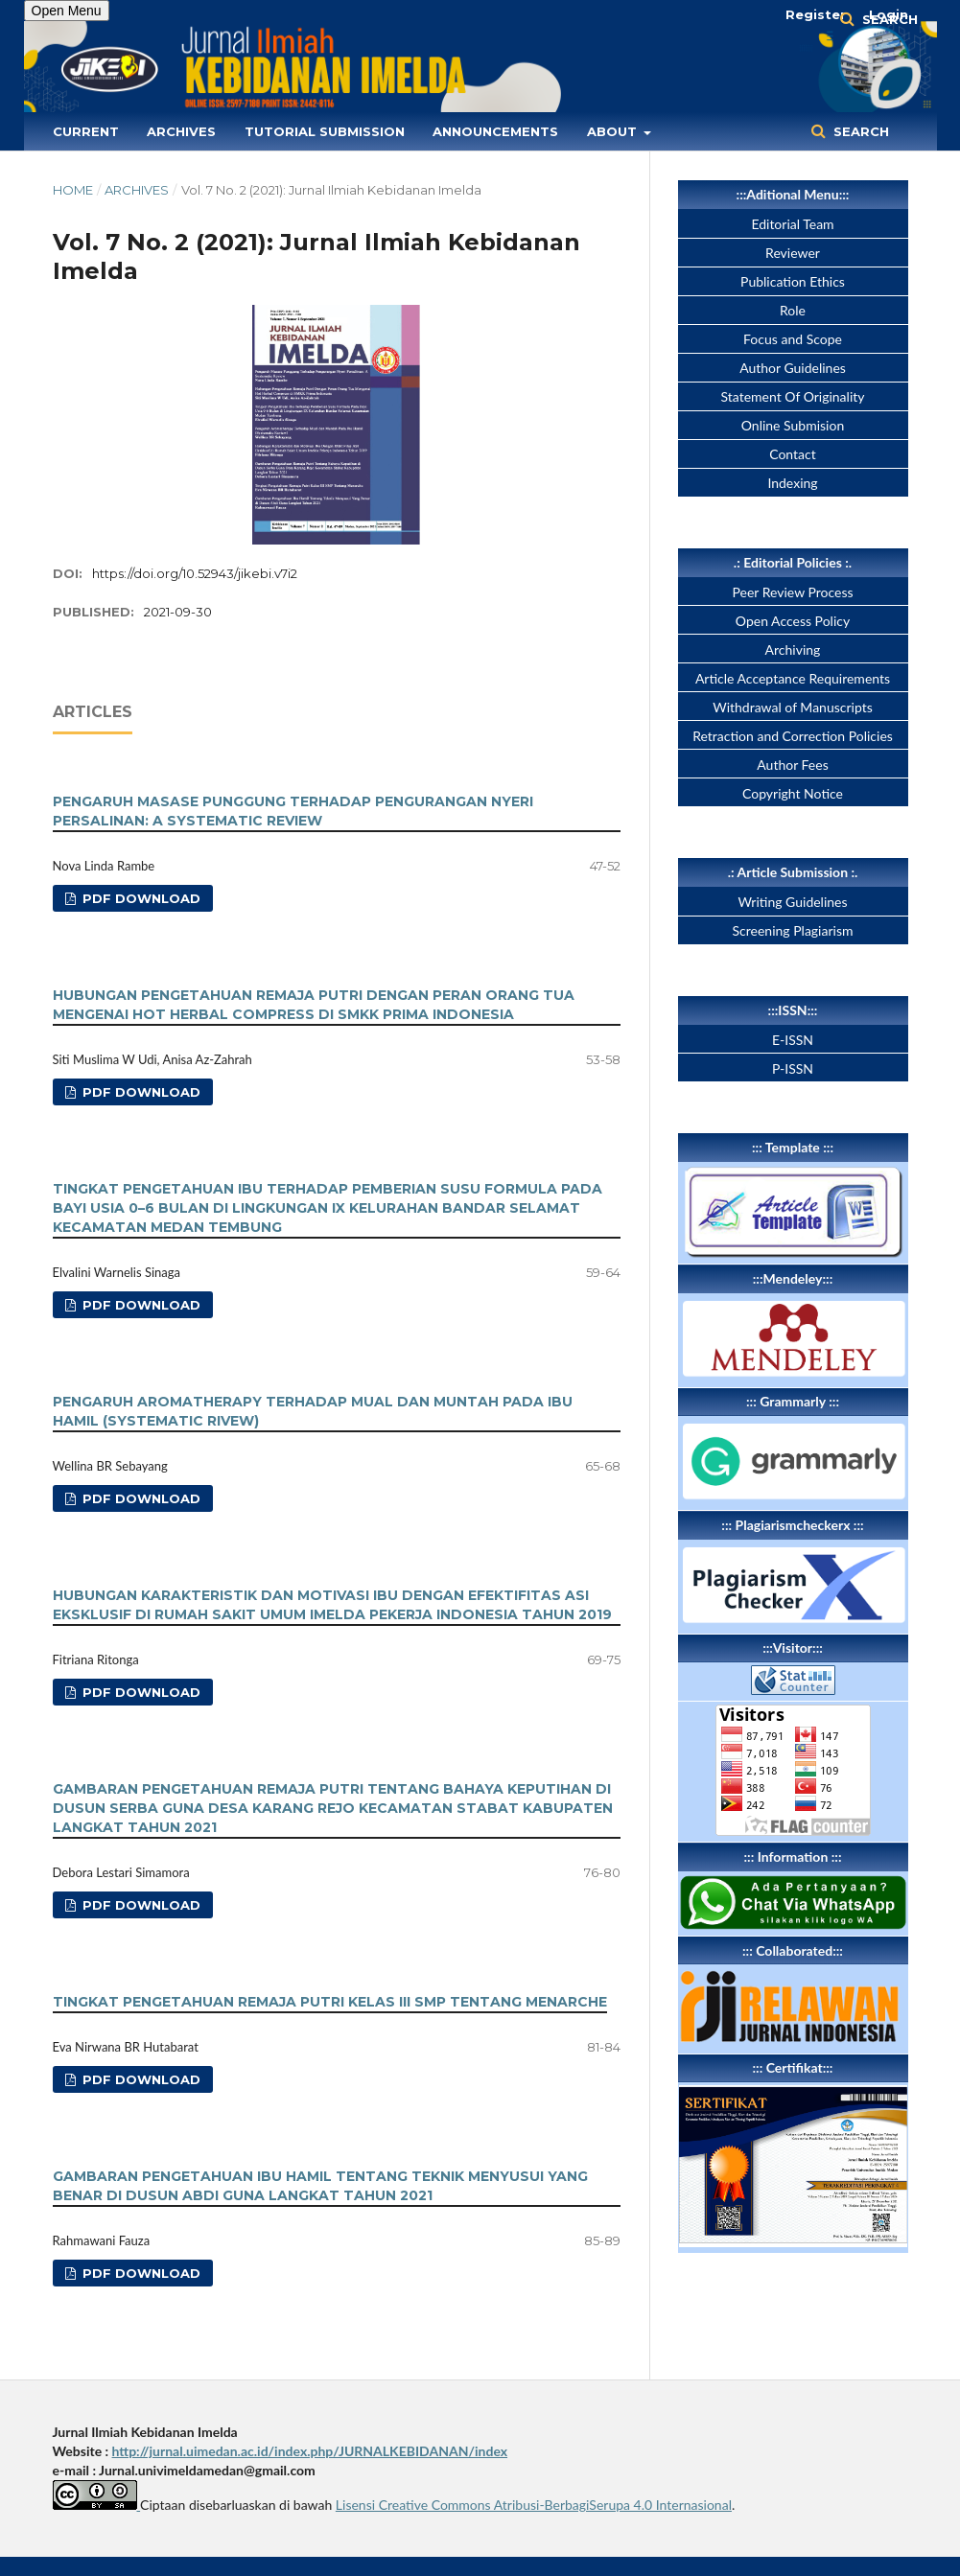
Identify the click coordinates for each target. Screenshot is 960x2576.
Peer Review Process (792, 592)
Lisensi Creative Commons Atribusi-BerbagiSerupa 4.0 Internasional (534, 2504)
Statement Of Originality (793, 396)
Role (793, 310)
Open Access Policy (793, 621)
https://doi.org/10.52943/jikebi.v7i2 (194, 573)
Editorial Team (792, 224)
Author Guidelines (792, 368)
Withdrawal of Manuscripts (793, 707)
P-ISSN (792, 1068)
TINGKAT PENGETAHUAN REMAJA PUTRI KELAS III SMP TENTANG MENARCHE (330, 2001)
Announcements (495, 131)
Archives (181, 131)
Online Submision (792, 425)
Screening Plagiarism (793, 930)
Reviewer (792, 252)
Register (815, 14)
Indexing (792, 483)
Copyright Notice (792, 793)
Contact (792, 454)
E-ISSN (792, 1040)
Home (73, 189)
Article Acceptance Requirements (792, 678)
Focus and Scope (792, 339)
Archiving (793, 649)
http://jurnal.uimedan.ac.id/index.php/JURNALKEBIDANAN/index (310, 2451)
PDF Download (139, 898)
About (614, 131)
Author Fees (792, 764)
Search (859, 131)
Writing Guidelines (792, 901)
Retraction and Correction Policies (792, 736)
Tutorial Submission (325, 131)
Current (86, 131)
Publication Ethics (792, 281)
